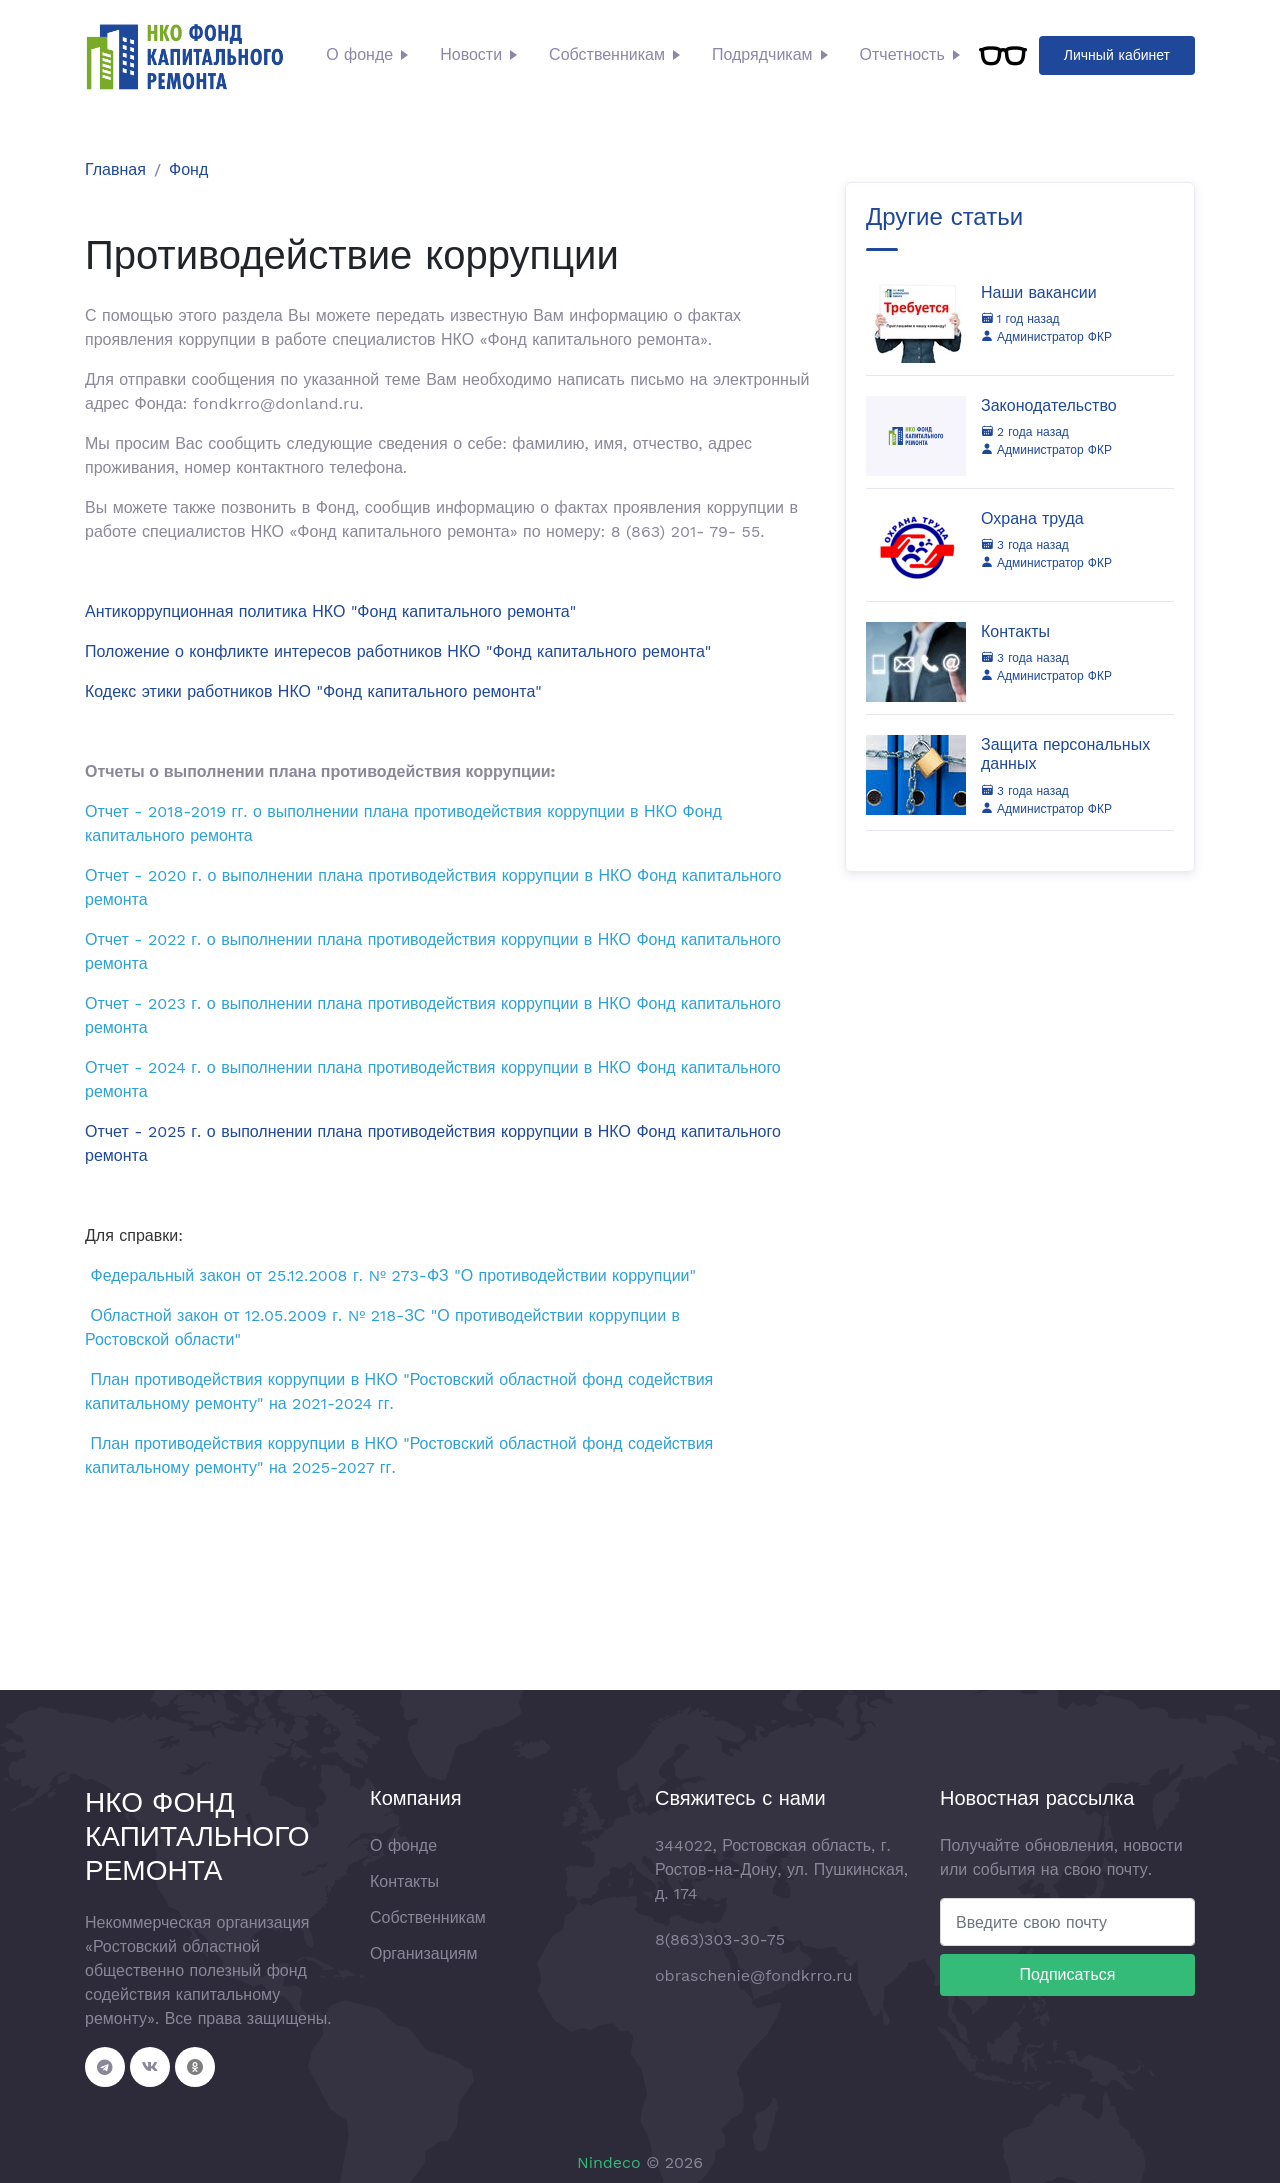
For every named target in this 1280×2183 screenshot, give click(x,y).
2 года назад (1025, 432)
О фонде (359, 54)
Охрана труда (1032, 518)
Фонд (188, 169)
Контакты (1015, 631)
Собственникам (607, 54)
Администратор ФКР (1046, 337)
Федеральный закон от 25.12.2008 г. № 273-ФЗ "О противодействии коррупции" (393, 1275)
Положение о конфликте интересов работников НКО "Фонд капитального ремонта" (398, 651)
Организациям (424, 1953)
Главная (115, 169)
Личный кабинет (1117, 55)
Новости (471, 54)
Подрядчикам (762, 54)
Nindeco (609, 2162)
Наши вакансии (1039, 292)
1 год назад (1020, 319)
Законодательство (1049, 405)
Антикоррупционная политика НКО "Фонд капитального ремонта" (330, 611)
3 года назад (1025, 545)
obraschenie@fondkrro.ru (754, 1975)
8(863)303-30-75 (720, 1939)
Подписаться (1068, 1974)
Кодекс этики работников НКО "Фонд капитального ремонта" (313, 691)
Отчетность (902, 54)
